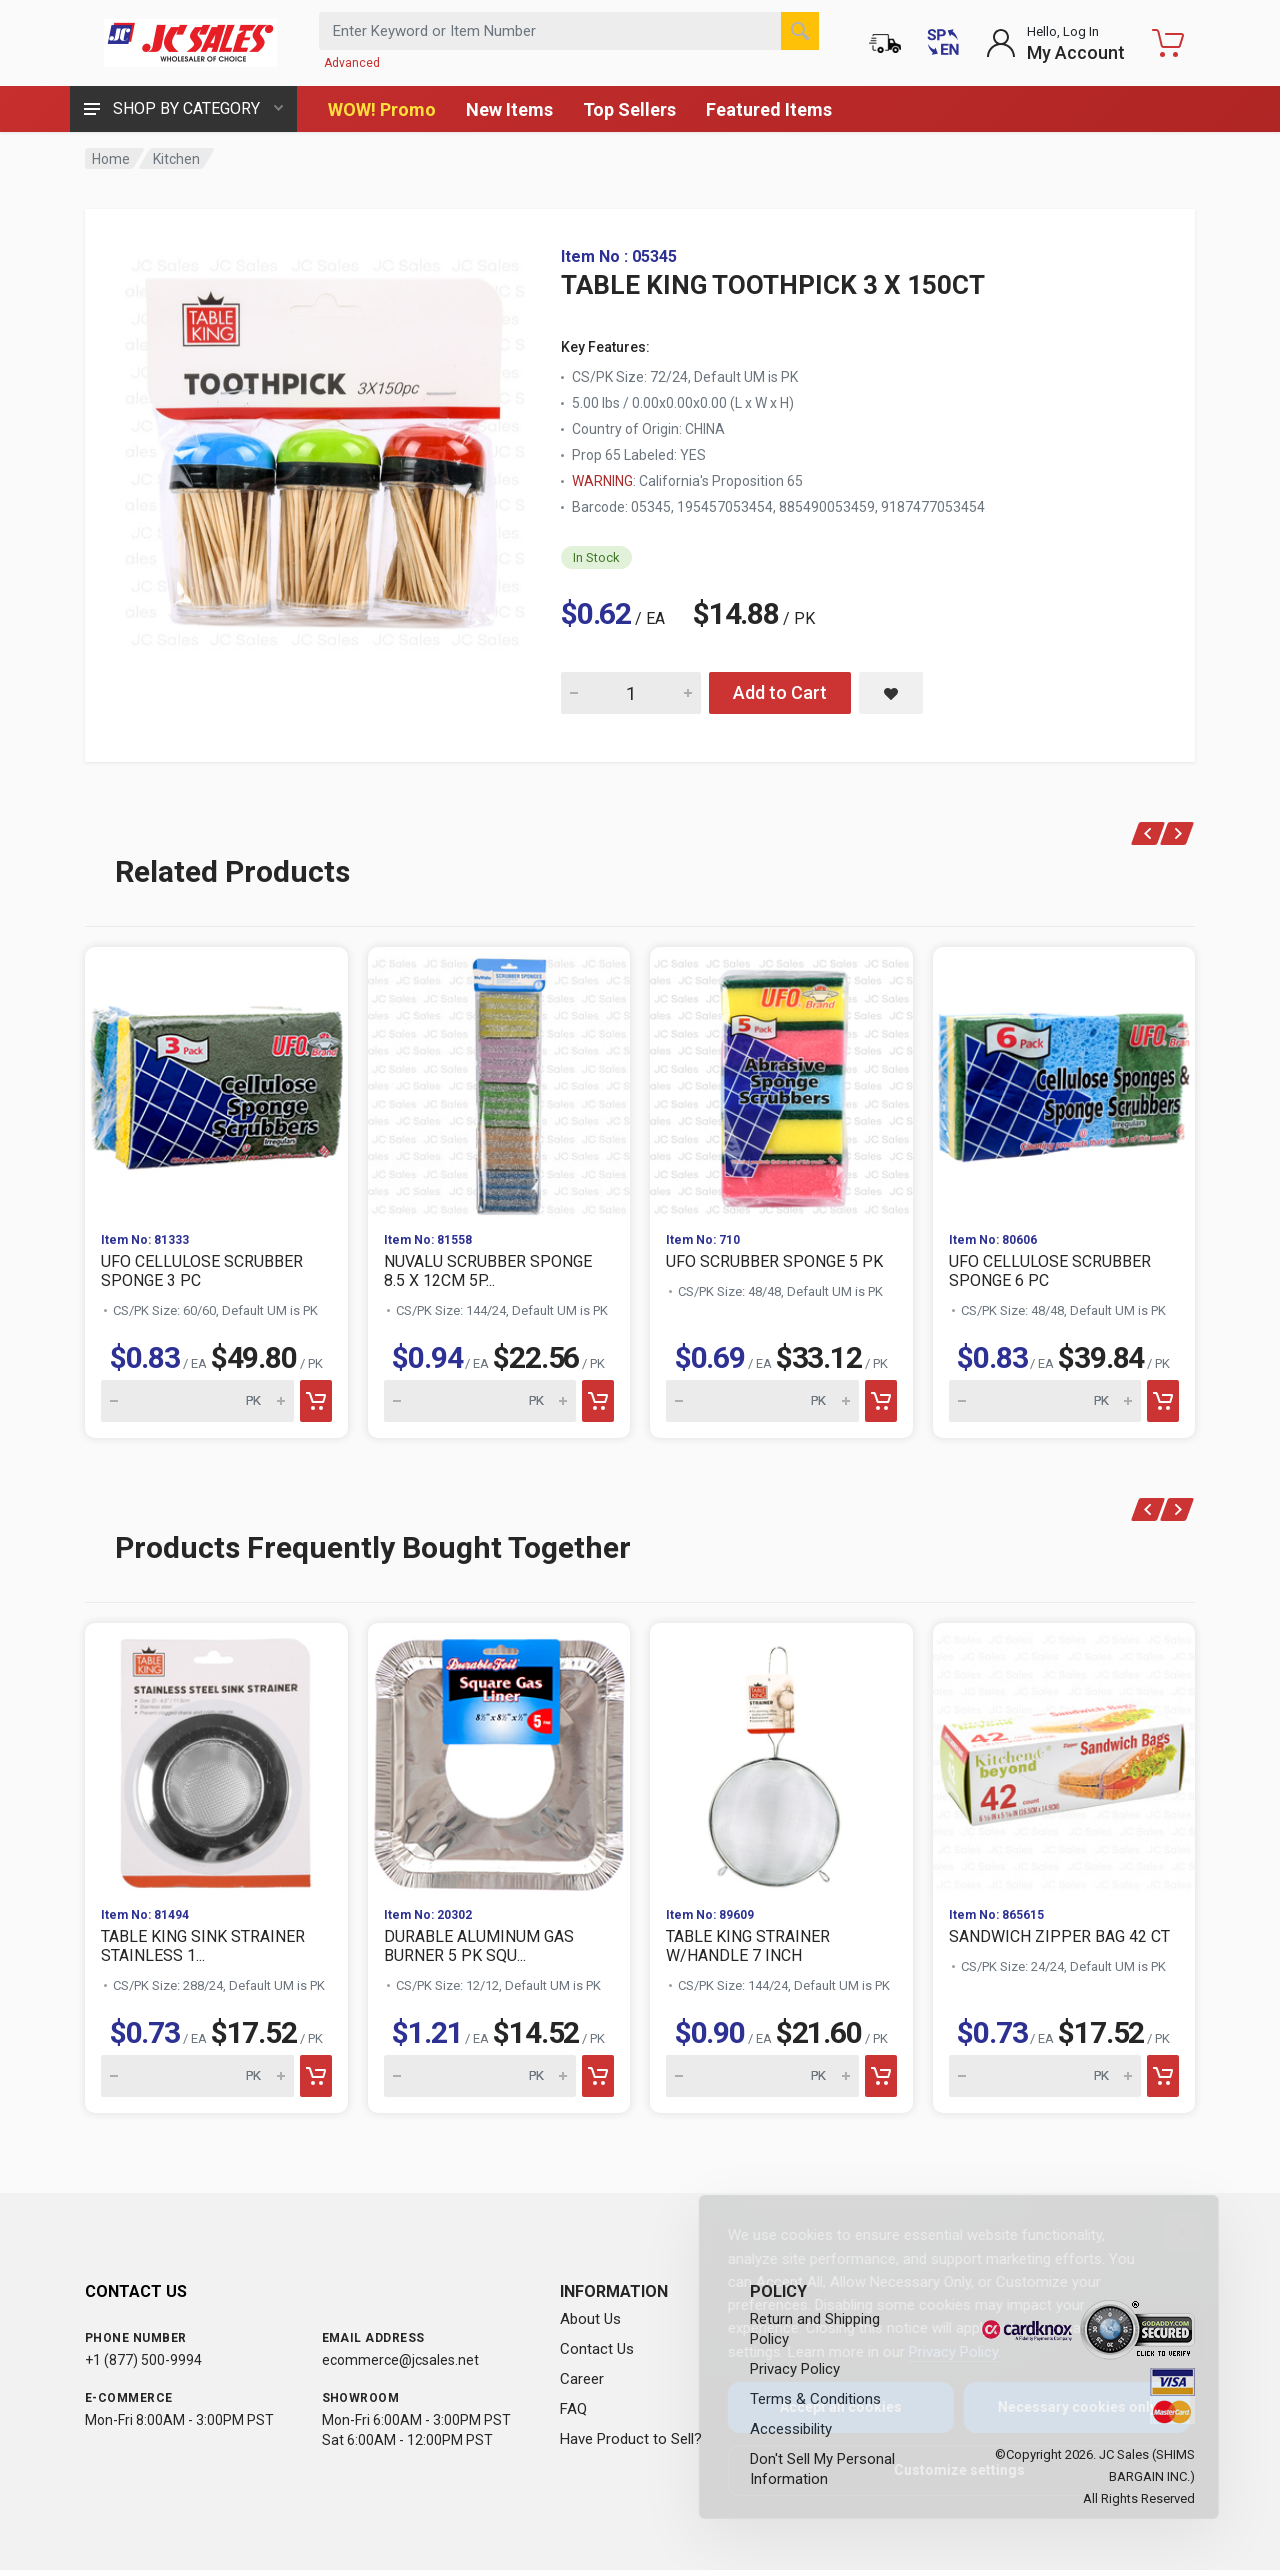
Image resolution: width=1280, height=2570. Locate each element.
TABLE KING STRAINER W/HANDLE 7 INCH (748, 1946)
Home (111, 159)
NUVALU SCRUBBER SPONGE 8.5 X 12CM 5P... (488, 1271)
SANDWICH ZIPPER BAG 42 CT (1059, 1936)
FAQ (573, 2409)
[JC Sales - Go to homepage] (190, 43)
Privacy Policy (937, 2352)
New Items (509, 109)
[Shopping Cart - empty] (1168, 43)
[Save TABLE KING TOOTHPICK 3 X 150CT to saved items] (891, 693)
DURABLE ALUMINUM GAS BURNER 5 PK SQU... (479, 1946)
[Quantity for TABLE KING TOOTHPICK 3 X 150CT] (631, 693)
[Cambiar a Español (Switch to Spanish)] (943, 43)
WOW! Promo (382, 109)
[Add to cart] (316, 1401)
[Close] (1166, 2232)
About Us (590, 2319)
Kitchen (176, 159)
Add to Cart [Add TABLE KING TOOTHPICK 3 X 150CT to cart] (780, 692)
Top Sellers (629, 109)
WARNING (602, 481)
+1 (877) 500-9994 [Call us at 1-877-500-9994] (143, 2360)
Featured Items (769, 109)
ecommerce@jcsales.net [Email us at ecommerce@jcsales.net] (400, 2360)
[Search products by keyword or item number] (569, 31)
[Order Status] (885, 43)
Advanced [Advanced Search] (352, 63)
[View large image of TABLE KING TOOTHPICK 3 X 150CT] (325, 448)
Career (582, 2379)
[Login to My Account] (1055, 43)
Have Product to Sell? (631, 2439)
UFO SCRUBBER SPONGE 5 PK (774, 1261)
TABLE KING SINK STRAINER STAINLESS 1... (203, 1946)
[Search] (800, 31)
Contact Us (597, 2349)
